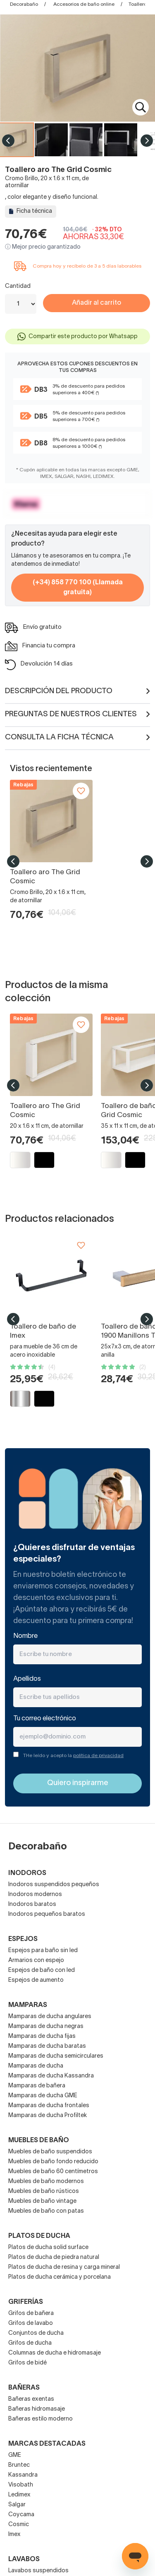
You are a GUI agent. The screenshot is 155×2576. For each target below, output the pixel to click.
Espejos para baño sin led (43, 1950)
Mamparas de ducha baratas (47, 2046)
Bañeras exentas (31, 2399)
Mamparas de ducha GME (42, 2095)
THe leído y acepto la (73, 1755)
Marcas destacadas (47, 2444)
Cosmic (18, 2524)
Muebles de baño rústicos (43, 2191)
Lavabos (24, 2559)
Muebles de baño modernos (46, 2181)
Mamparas (27, 2005)
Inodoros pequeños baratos (46, 1914)
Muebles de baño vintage (42, 2201)
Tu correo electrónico (44, 1719)
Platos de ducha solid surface (48, 2247)
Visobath (20, 2485)
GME (14, 2455)
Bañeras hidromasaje (36, 2409)
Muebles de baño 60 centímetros (53, 2171)
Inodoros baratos (32, 1904)
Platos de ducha (39, 2236)
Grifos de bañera (31, 2313)
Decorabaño (24, 4)
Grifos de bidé (27, 2363)
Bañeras (24, 2388)
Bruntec (19, 2465)
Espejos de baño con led (41, 1970)
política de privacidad (98, 1755)
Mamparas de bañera (36, 2086)
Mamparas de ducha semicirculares (55, 2056)
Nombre (25, 1636)
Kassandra (23, 2475)
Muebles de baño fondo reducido (53, 2161)
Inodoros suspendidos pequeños (53, 1884)
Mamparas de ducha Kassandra (51, 2076)
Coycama (21, 2514)
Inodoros (27, 1873)
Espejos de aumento (36, 1980)
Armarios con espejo (36, 1960)
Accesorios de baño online (83, 4)
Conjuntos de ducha (36, 2333)
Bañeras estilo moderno (40, 2419)
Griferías (25, 2302)
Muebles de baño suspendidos (50, 2152)
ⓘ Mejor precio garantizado (43, 247)
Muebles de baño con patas (46, 2211)
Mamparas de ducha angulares (49, 2016)
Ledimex (19, 2495)
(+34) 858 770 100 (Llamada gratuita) (78, 587)
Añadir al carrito (96, 303)
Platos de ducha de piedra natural (53, 2257)
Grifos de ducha (30, 2343)
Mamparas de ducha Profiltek (47, 2115)
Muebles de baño (38, 2140)
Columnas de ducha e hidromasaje (54, 2353)
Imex (14, 2534)
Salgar (17, 2505)
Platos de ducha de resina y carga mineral (64, 2267)
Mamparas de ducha (35, 2066)
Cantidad (18, 286)
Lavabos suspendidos (38, 2571)
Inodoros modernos (35, 1894)
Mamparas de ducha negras (45, 2026)
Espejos (23, 1939)
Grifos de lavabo (30, 2323)
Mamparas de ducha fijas (42, 2036)
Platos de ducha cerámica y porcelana (59, 2277)
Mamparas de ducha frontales (48, 2105)
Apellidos (27, 1679)
